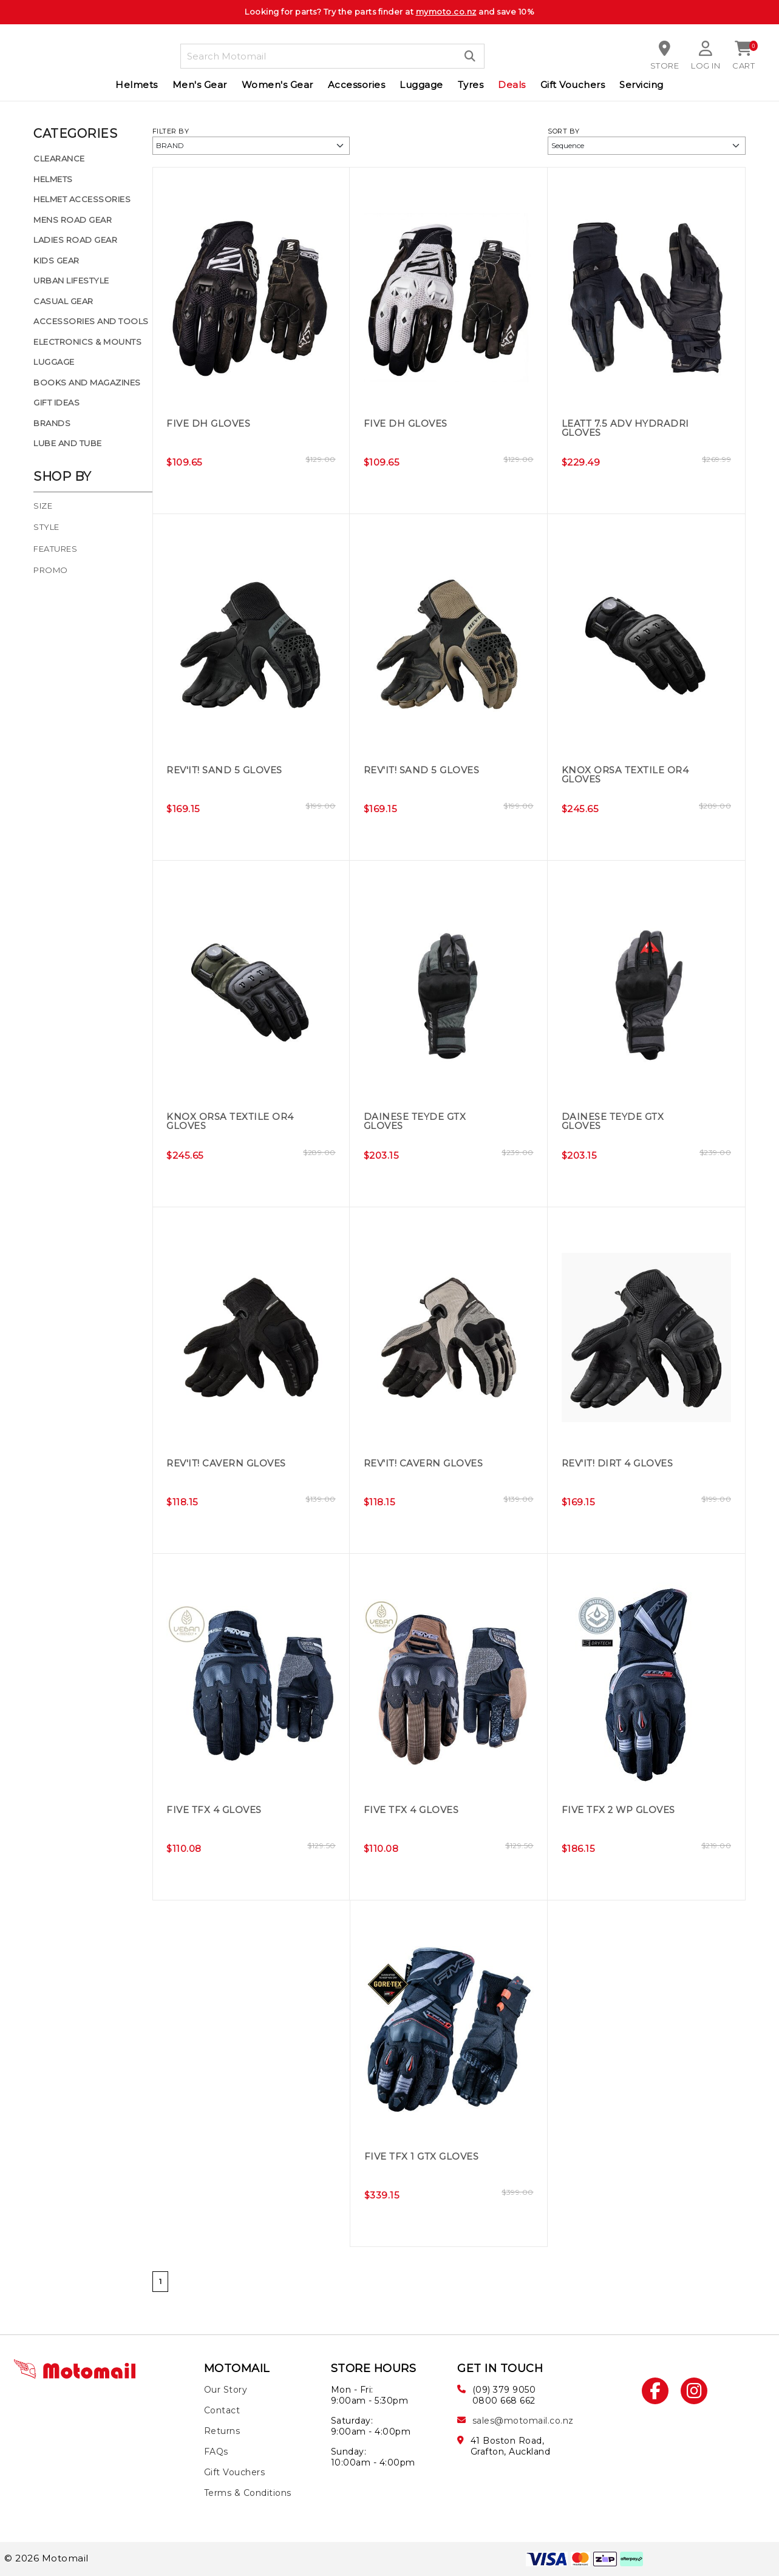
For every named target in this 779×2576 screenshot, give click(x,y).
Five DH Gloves (210, 424)
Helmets (136, 84)
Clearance (59, 158)
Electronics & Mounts (87, 342)
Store (664, 65)
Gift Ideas (56, 402)
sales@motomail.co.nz (523, 2420)
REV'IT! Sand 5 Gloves (228, 770)
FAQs (216, 2451)
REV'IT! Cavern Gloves (230, 1463)
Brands (51, 423)
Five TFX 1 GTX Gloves (426, 2157)
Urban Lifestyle (71, 280)
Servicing (641, 84)
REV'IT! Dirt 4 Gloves (622, 1463)
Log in (705, 65)
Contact (222, 2410)
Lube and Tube (67, 443)
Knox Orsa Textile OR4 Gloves (630, 775)
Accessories (357, 84)
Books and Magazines (87, 382)
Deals (512, 84)
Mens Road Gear (72, 220)
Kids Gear (56, 260)
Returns (222, 2430)
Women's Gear (277, 84)
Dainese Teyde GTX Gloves (419, 1122)
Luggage (421, 84)
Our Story (226, 2389)
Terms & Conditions (247, 2492)
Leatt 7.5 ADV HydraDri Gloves (628, 428)
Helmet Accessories (82, 199)
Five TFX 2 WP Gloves (623, 1810)
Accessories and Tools (91, 321)
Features (55, 549)
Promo (50, 570)
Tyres (471, 84)
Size (42, 505)
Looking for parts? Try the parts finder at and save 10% (389, 11)
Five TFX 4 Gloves (217, 1810)
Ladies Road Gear (75, 240)
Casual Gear (63, 301)
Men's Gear (199, 84)
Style (46, 527)
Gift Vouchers (572, 84)
